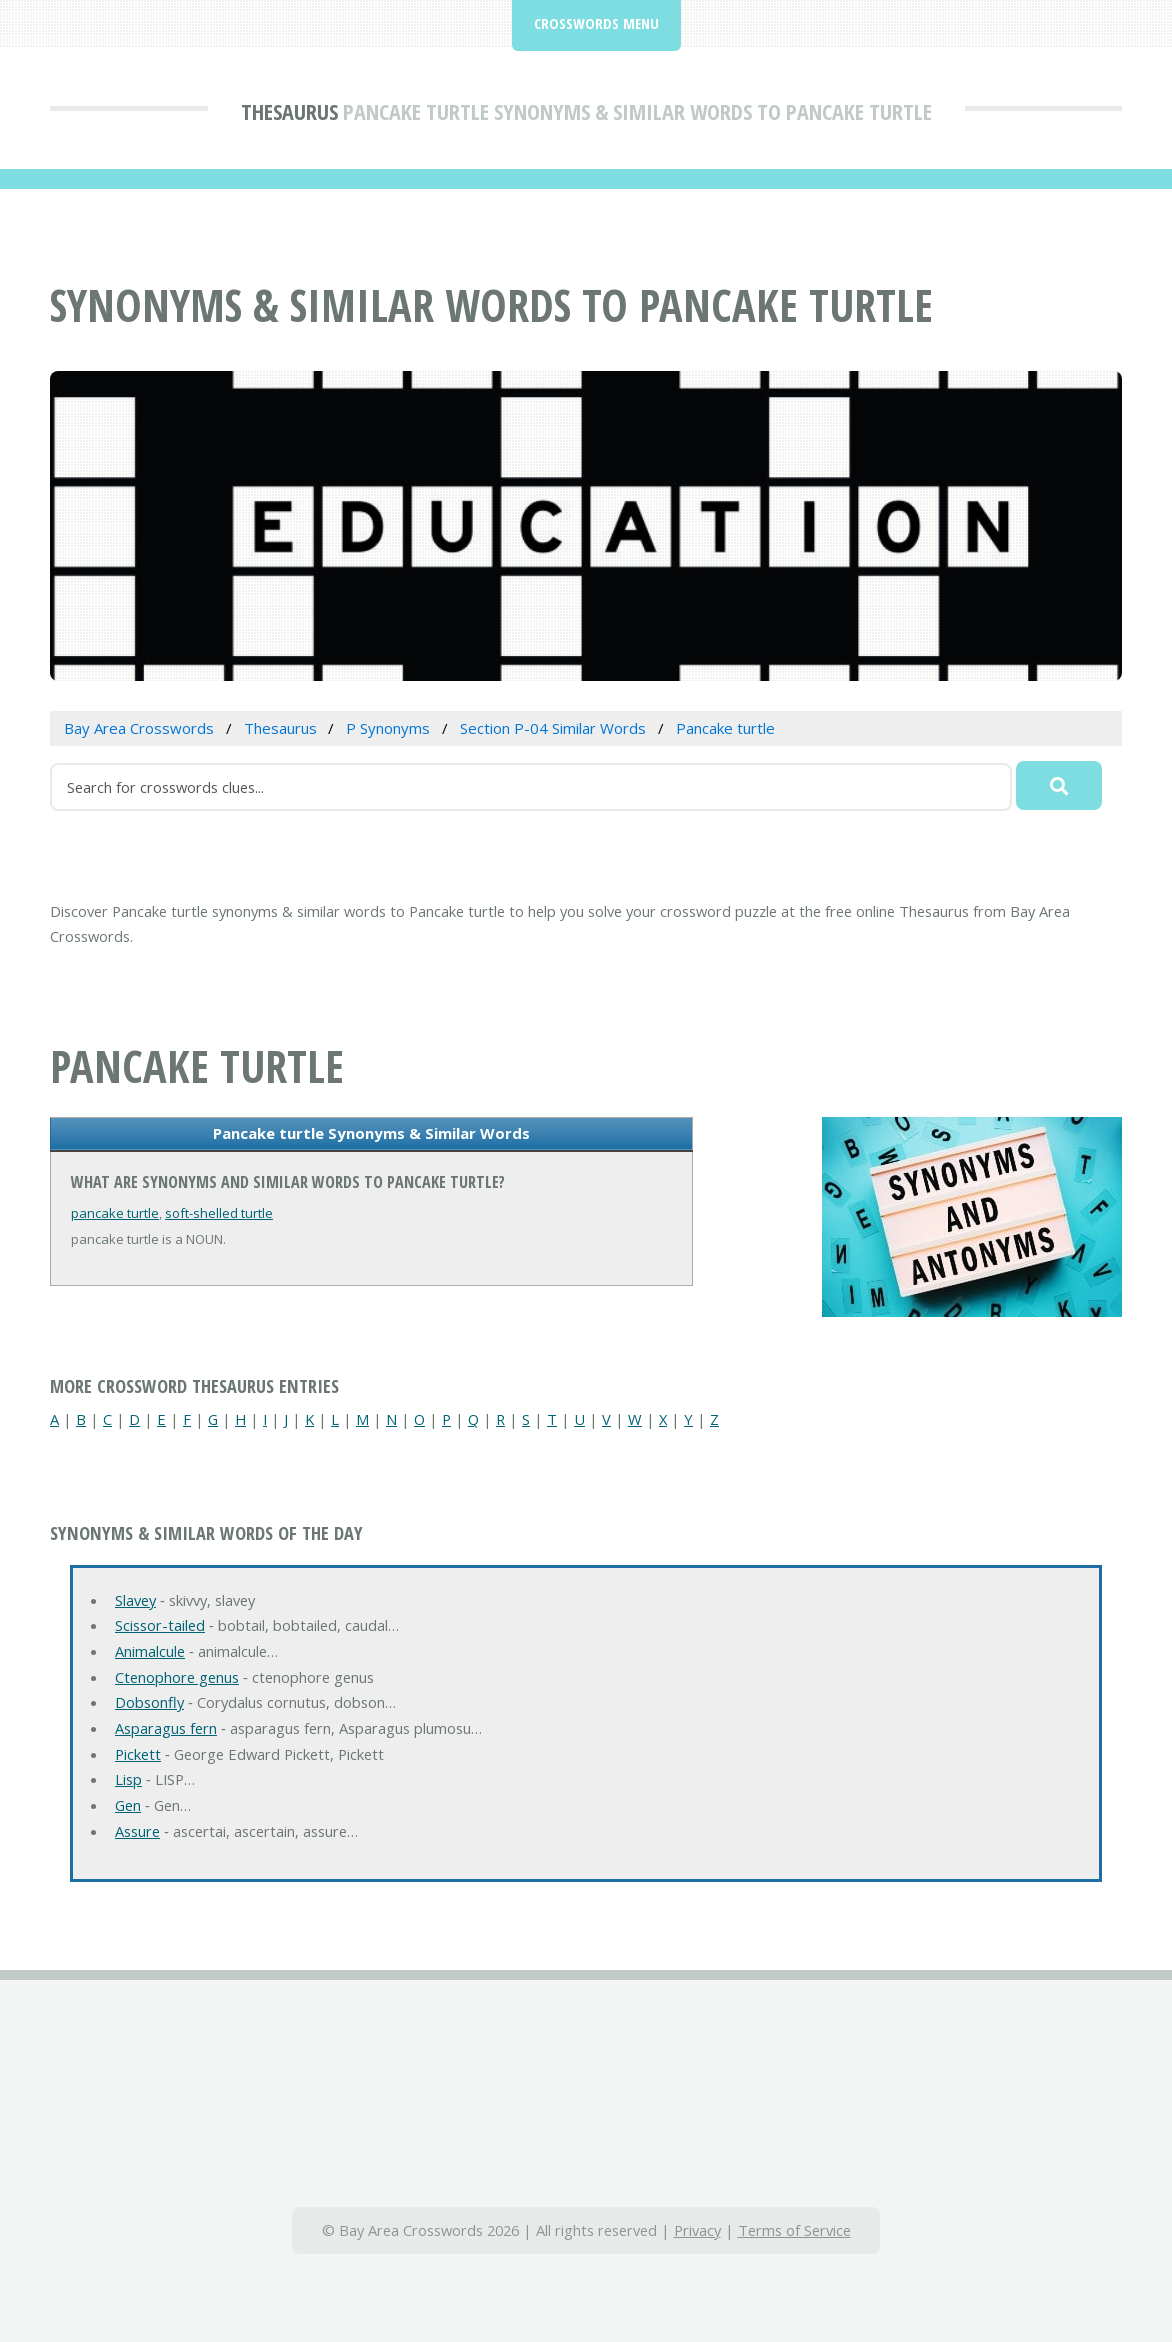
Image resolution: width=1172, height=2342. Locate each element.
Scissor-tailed (160, 1625)
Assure (137, 1831)
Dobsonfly (149, 1702)
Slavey (135, 1600)
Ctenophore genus (177, 1677)
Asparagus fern (166, 1728)
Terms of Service (794, 2230)
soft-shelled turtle (219, 1213)
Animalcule (150, 1651)
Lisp (128, 1779)
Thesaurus (289, 111)
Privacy (697, 2230)
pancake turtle (115, 1213)
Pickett (138, 1754)
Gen (128, 1805)
